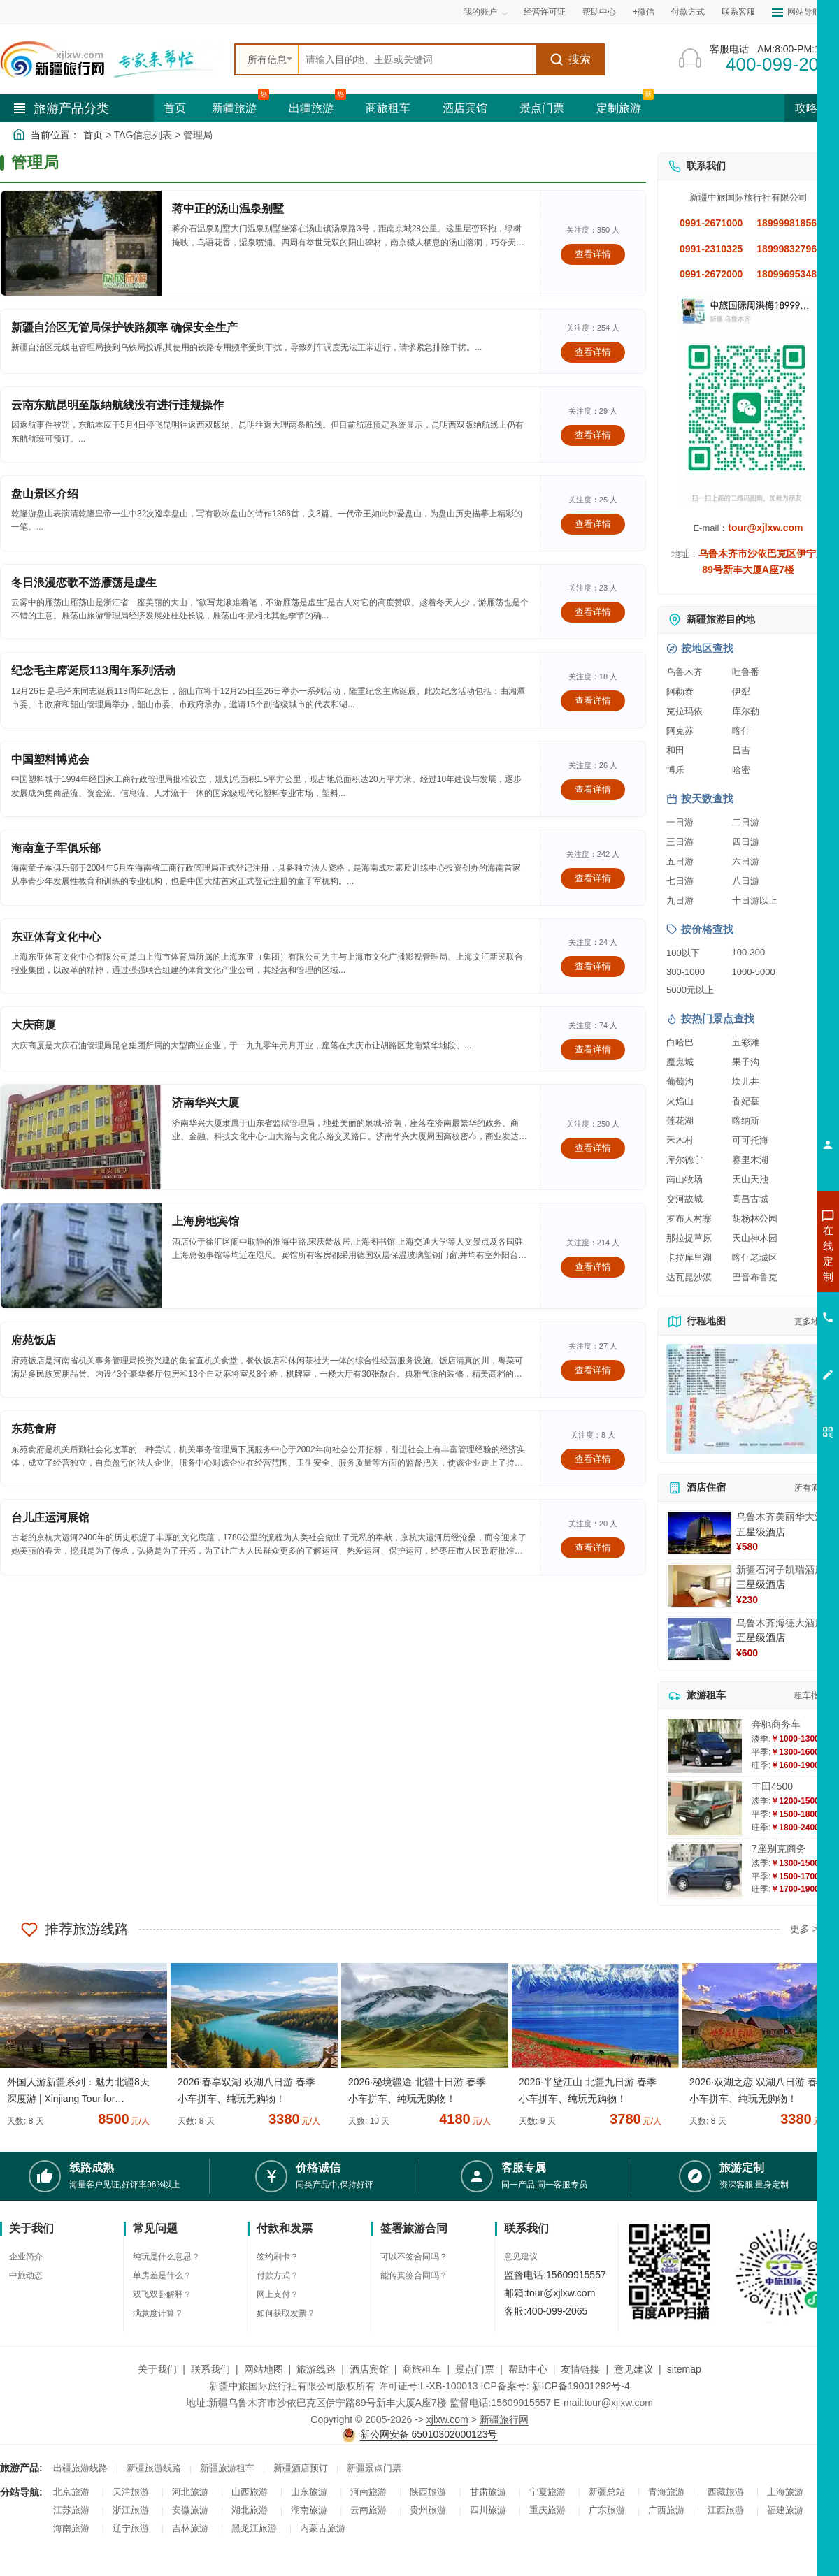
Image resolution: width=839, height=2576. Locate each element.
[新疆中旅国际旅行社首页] (112, 59)
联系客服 (738, 12)
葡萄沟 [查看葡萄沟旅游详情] (680, 1081)
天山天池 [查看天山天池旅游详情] (750, 1179)
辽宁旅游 (131, 2528)
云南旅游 (368, 2510)
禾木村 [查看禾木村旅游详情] (680, 1140)
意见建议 (521, 2257)
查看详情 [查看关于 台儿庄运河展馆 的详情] (593, 1547)
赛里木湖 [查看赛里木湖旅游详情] (750, 1160)
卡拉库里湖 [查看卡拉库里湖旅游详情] (689, 1257)
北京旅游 (71, 2492)
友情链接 (580, 2369)
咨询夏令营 (765, 1303)
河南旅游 (368, 2492)
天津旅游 (131, 2492)
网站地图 (263, 2369)
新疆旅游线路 (154, 2468)
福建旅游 (785, 2510)
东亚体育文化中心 (56, 937)
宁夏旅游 (547, 2492)
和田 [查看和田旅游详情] (675, 750)
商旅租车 (388, 108)
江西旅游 (726, 2510)
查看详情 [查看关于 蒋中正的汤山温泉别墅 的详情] (593, 254)
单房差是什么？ (162, 2275)
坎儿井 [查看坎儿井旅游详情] (745, 1081)
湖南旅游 (309, 2510)
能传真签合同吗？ (413, 2275)
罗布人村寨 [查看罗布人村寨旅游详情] (689, 1218)
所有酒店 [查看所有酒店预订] (811, 1488)
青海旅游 (666, 2492)
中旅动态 (26, 2275)
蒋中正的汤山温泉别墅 (228, 209)
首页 (175, 108)
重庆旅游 (547, 2510)
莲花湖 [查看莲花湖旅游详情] (680, 1120)
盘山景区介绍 (44, 494)
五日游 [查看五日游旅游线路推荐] (680, 861)
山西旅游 (249, 2492)
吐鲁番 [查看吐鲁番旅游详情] (745, 672)
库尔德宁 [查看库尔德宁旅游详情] (684, 1160)
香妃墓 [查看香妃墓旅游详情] (745, 1101)
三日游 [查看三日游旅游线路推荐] (680, 842)
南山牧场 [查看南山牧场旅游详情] (684, 1179)
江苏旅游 (71, 2510)
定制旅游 (618, 108)
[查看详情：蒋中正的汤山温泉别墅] (81, 243)
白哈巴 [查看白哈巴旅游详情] (680, 1042)
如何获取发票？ (286, 2313)
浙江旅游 (131, 2510)
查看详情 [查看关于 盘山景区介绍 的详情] (593, 524)
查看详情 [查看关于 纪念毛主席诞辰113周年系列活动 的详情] (593, 700)
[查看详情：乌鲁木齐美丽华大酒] (699, 1532)
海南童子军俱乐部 (56, 848)
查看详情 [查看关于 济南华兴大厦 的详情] (593, 1148)
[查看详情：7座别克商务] (704, 1870)
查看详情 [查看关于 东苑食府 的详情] (593, 1459)
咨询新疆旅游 (765, 1253)
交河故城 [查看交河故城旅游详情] (684, 1199)
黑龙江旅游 (254, 2528)
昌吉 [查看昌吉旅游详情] (741, 750)
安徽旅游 (190, 2510)
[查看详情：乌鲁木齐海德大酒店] (699, 1638)
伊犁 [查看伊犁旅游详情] (741, 691)
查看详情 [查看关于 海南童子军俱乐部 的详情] (593, 878)
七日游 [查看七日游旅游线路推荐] (680, 881)
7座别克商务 (779, 1848)
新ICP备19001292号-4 (581, 2386)
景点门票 (541, 108)
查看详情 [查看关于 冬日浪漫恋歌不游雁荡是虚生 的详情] (593, 612)
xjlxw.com (447, 2419)
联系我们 (210, 2369)
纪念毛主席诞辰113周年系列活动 (93, 670)
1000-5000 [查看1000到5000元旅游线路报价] (753, 972)
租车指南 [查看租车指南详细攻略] (811, 1695)
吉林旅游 (190, 2528)
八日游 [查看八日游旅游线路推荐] (745, 881)
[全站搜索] (417, 59)
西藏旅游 (726, 2492)
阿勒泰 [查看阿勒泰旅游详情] (680, 691)
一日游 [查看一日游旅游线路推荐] (680, 822)
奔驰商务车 (776, 1724)
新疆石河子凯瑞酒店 (780, 1569)
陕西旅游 (428, 2492)
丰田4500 (772, 1786)
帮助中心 (599, 12)
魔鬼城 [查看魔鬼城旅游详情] (680, 1062)
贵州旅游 (428, 2510)
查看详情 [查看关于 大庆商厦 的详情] (593, 1049)
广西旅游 (666, 2510)
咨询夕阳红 (765, 1354)
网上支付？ (278, 2294)
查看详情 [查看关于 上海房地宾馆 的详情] (593, 1266)
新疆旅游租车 (227, 2468)
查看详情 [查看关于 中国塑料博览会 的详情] (593, 789)
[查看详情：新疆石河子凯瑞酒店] (699, 1585)
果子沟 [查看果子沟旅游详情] (745, 1062)
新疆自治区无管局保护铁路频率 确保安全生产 (124, 327)
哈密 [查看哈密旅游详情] (741, 770)
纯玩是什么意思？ (166, 2257)
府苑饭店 (33, 1340)
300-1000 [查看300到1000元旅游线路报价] (685, 972)
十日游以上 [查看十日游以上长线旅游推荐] (754, 900)
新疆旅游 (234, 108)
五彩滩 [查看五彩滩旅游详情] (745, 1042)
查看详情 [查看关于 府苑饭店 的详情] (593, 1370)
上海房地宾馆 (205, 1221)
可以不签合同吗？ (413, 2257)
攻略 (812, 108)
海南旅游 (71, 2528)
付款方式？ (278, 2275)
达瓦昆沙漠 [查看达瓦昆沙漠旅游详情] (689, 1277)
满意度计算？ (158, 2313)
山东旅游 (309, 2492)
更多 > (804, 1928)
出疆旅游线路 (80, 2468)
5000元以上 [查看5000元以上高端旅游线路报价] (690, 990)
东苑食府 (33, 1429)
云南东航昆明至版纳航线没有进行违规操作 (117, 405)
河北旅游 (190, 2492)
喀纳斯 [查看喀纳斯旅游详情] (745, 1120)
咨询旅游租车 (765, 1329)
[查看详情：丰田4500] (704, 1808)
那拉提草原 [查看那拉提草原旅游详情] (689, 1238)
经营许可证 (545, 12)
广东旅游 (607, 2510)
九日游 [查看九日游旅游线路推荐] (680, 900)
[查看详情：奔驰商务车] (704, 1746)
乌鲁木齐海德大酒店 (780, 1622)
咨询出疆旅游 (765, 1278)
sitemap (684, 2369)
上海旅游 (785, 2492)
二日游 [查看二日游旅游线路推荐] (745, 822)
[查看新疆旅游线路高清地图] (748, 1399)
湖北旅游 (249, 2510)
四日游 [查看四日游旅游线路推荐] (745, 842)
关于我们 (157, 2369)
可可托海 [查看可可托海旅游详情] (750, 1140)
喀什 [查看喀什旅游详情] (741, 730)
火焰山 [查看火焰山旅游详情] (680, 1101)
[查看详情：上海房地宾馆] (81, 1255)
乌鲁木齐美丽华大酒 (780, 1516)
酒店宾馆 (465, 108)
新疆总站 (607, 2492)
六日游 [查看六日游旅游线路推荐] (745, 861)
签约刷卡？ (278, 2257)
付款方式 (688, 12)
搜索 (570, 59)
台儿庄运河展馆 (50, 1518)
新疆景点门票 (374, 2468)
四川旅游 (488, 2510)
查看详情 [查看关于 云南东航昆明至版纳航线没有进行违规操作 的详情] (593, 435)
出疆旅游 (311, 108)
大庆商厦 (33, 1025)
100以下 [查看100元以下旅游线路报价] (683, 953)
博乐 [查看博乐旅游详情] (675, 770)
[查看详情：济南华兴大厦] (81, 1137)
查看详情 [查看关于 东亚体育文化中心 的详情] (593, 966)
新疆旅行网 (504, 2419)
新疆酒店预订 (300, 2468)
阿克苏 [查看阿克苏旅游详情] (680, 730)
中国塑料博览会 (50, 759)
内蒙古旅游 (322, 2528)
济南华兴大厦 (205, 1102)
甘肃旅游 (488, 2492)
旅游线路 (316, 2369)
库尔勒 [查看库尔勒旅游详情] (745, 711)
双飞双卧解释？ (162, 2294)
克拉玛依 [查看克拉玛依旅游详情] (684, 711)
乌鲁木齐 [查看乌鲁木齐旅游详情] (684, 672)
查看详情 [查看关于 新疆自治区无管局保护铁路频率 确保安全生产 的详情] (593, 352)
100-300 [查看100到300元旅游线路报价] (749, 952)
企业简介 (26, 2257)
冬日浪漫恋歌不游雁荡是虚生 (84, 582)
